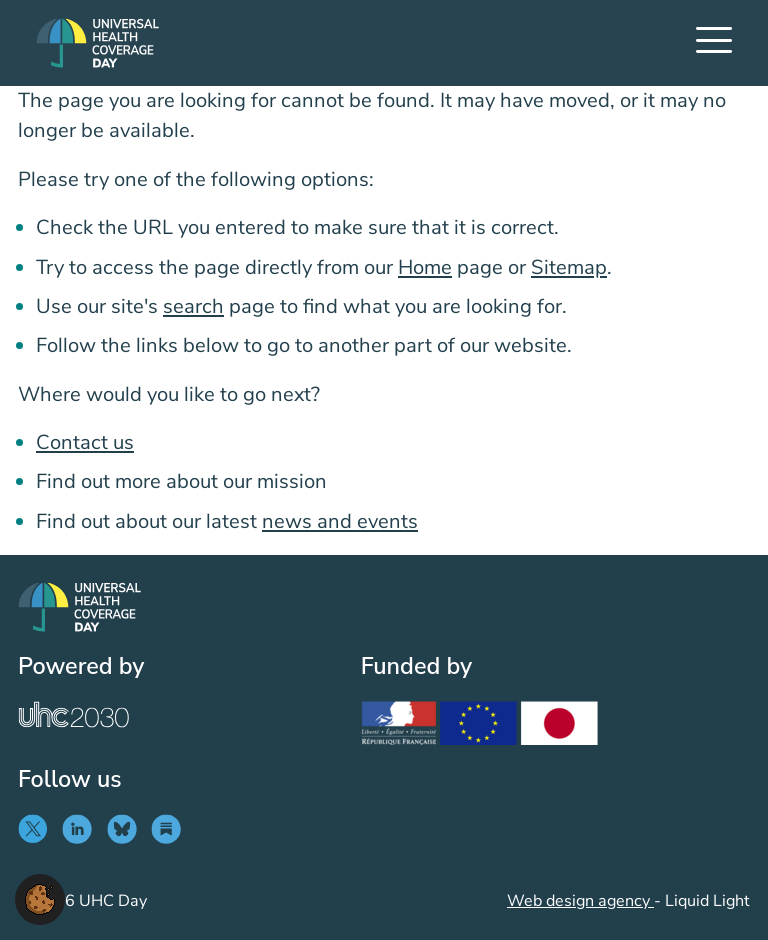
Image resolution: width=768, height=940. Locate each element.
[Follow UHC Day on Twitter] (37, 829)
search (193, 306)
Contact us (85, 442)
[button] (40, 898)
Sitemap (569, 267)
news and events (340, 521)
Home (425, 267)
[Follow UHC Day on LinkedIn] (81, 829)
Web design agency (580, 901)
